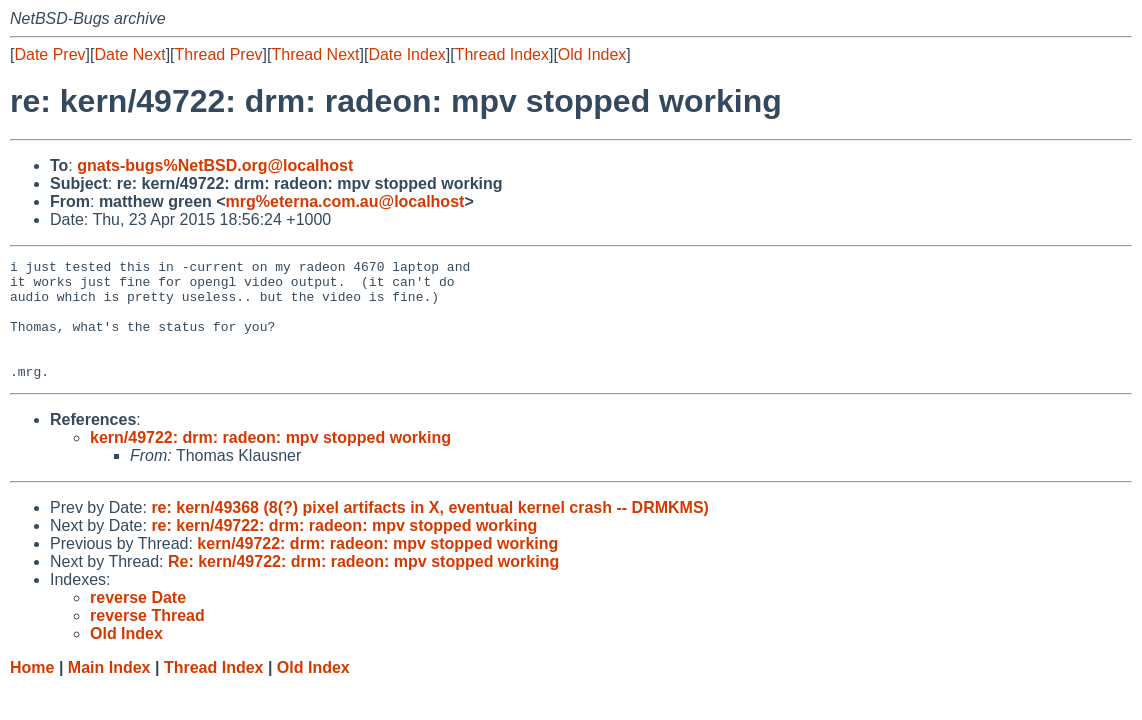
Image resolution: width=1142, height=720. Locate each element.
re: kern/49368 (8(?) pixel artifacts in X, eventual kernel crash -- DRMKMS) (430, 531)
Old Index (592, 54)
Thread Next (315, 54)
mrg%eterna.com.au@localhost (345, 201)
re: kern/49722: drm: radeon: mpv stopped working (344, 549)
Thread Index (502, 54)
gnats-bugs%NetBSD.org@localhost (215, 165)
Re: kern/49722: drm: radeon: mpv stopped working (363, 585)
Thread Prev (219, 54)
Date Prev (49, 54)
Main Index (109, 691)
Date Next (129, 54)
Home (32, 691)
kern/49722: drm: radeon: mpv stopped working (270, 461)
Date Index (406, 54)
